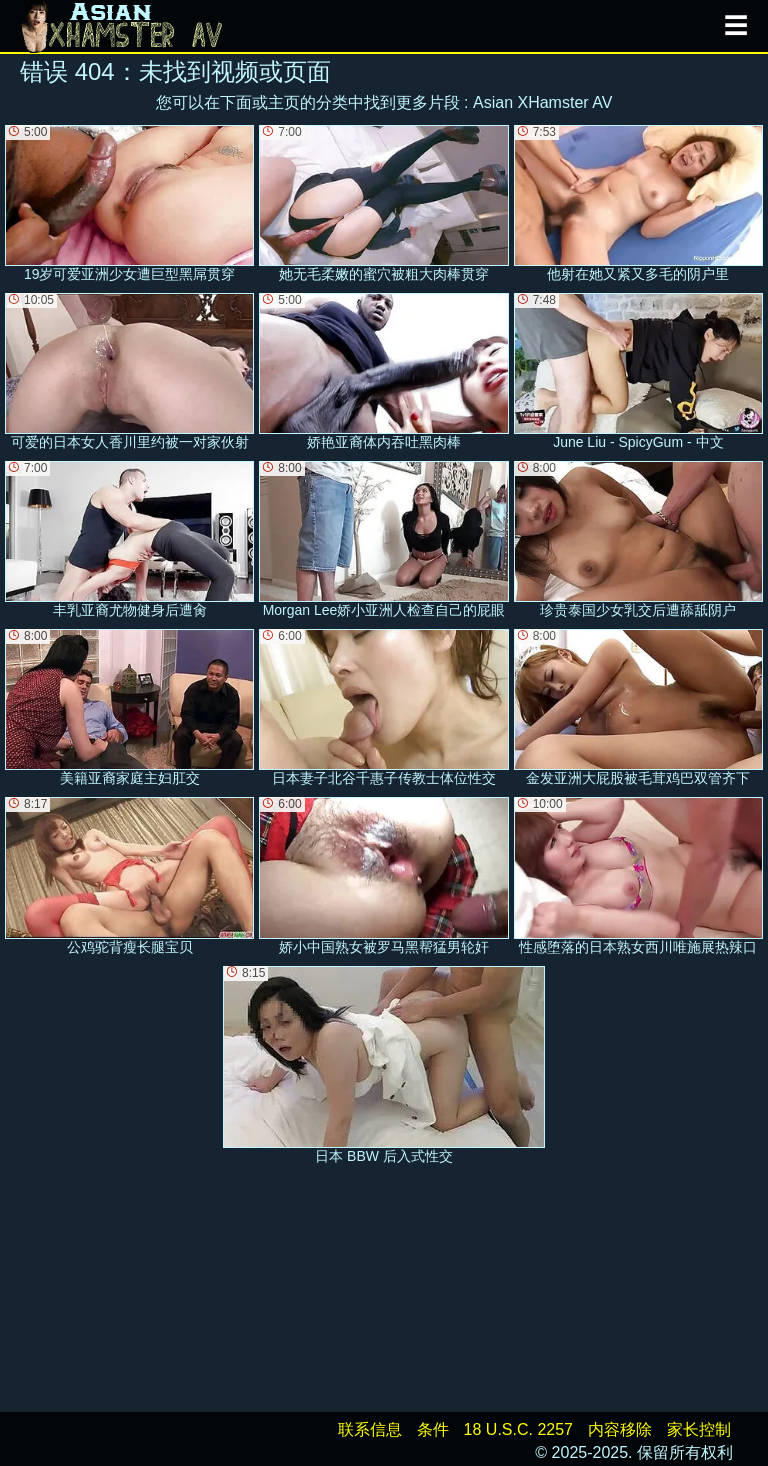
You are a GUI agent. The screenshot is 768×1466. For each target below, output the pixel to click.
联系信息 (370, 1429)
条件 (433, 1429)
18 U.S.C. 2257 (518, 1429)
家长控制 (699, 1429)
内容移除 (620, 1429)
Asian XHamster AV (542, 102)
